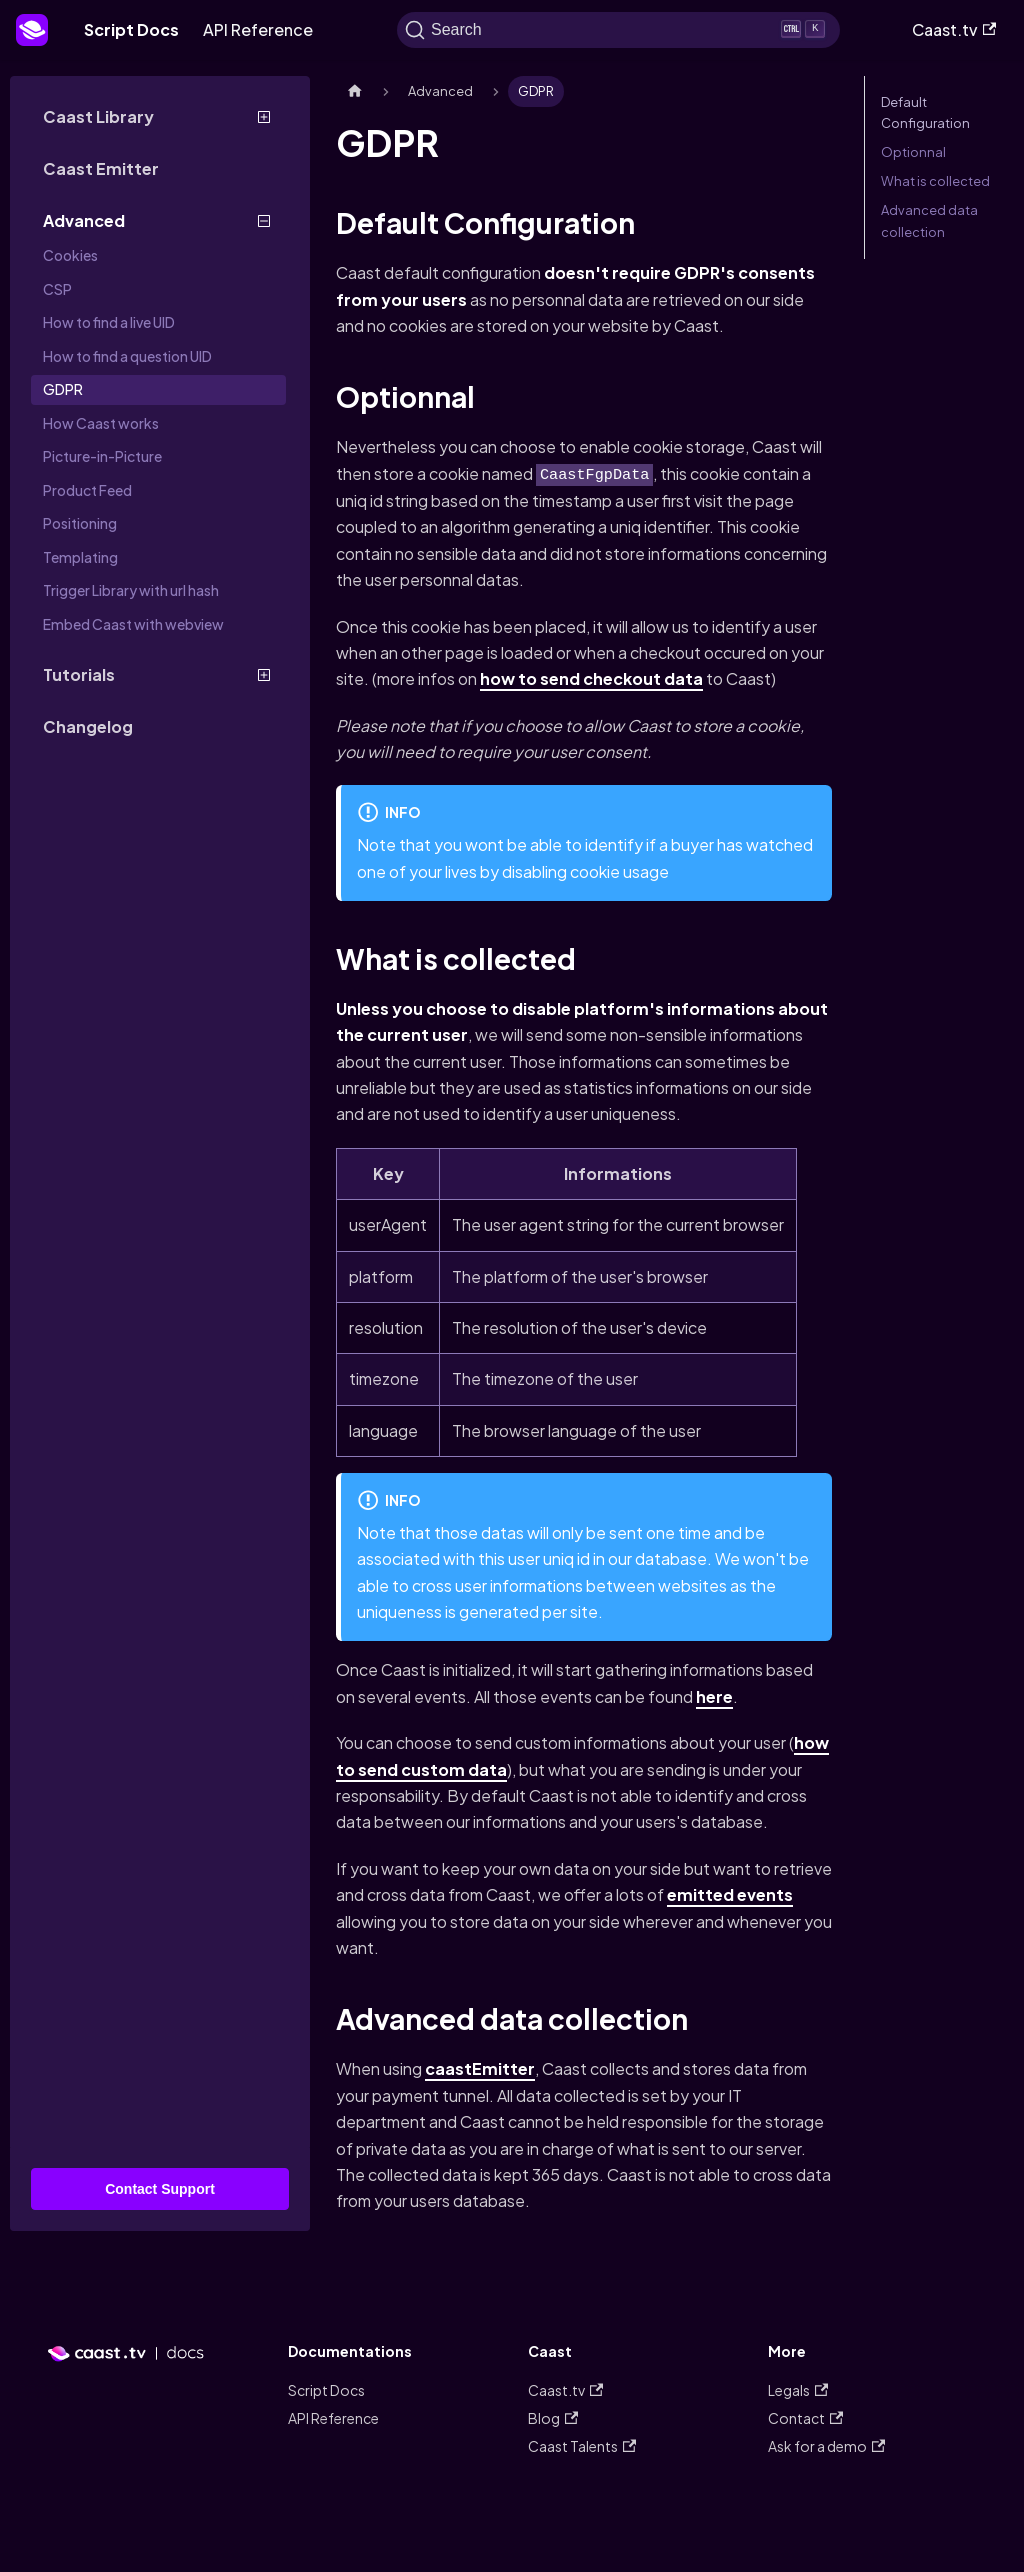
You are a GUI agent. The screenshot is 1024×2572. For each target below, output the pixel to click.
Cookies (70, 255)
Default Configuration (925, 112)
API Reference (258, 29)
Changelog (88, 726)
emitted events (730, 1894)
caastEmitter (480, 2068)
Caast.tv (954, 29)
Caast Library (98, 116)
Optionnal (913, 152)
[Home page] (355, 91)
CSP (57, 289)
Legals (798, 2390)
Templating (80, 557)
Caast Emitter (101, 168)
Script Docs (131, 29)
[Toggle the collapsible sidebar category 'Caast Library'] (264, 117)
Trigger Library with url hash (131, 590)
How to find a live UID (109, 322)
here (714, 1696)
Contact (805, 2418)
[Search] (618, 30)
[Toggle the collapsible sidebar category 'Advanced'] (264, 221)
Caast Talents (582, 2446)
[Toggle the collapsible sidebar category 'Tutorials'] (264, 675)
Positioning (80, 523)
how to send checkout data (591, 678)
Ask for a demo (826, 2446)
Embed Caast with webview (133, 624)
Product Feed (87, 490)
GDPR (63, 389)
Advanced (84, 220)
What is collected (935, 181)
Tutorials (79, 674)
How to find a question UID (127, 356)
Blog (553, 2418)
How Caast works (101, 423)
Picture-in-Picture (102, 456)
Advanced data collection (929, 220)
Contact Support (160, 2189)
